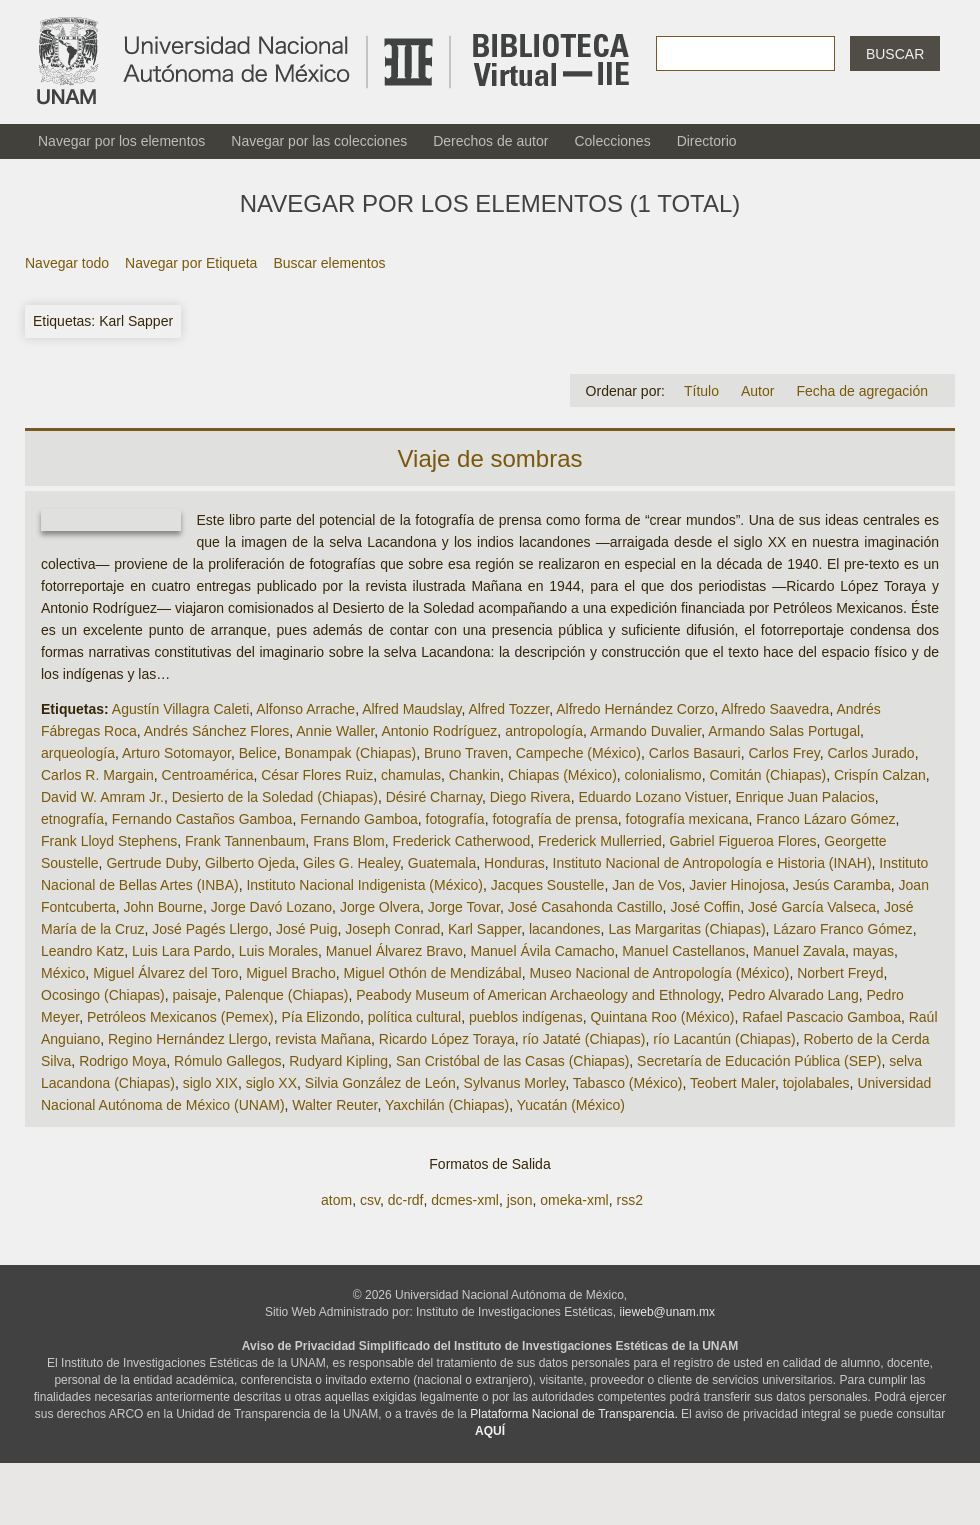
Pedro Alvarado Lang (793, 995)
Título (701, 391)
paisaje (195, 995)
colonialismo (663, 775)
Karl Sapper (484, 929)
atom (336, 1200)
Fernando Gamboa (359, 819)
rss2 (629, 1200)
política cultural (414, 1017)
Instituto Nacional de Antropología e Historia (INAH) (712, 863)
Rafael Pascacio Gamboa (821, 1017)
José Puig (306, 929)
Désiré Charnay (434, 797)
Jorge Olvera (380, 907)
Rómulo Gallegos (227, 1061)
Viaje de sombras (490, 458)
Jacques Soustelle (548, 885)
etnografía (72, 819)
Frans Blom (349, 841)
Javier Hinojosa (737, 885)
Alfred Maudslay (411, 709)
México (63, 973)
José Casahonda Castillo (585, 907)
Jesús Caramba (842, 885)
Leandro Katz (82, 951)
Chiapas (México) (562, 775)
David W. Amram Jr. (102, 797)
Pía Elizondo (320, 1017)
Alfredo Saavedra (775, 709)
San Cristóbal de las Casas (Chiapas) (512, 1061)
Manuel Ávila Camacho (543, 951)
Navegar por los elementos (121, 141)
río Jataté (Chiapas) (584, 1039)
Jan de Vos (646, 885)
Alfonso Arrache (305, 709)
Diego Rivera (530, 797)
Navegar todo (67, 263)
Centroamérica (208, 775)
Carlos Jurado (871, 753)
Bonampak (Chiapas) (351, 753)
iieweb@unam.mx (668, 1312)
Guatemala (442, 863)
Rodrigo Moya (122, 1061)
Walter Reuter (334, 1105)
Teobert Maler (732, 1083)
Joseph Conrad (392, 929)
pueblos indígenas (526, 1017)
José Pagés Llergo (210, 929)
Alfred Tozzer (509, 709)
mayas (873, 951)
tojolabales (816, 1083)
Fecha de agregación (862, 391)
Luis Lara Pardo (181, 951)
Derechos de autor (490, 141)
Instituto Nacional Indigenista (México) (364, 885)
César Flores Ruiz (317, 775)
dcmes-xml (465, 1200)
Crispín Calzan (880, 775)
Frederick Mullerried (600, 841)
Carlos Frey (783, 753)
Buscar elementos (329, 263)
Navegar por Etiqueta (191, 263)
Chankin (474, 775)
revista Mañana (323, 1039)
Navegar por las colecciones (319, 141)
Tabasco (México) (628, 1083)
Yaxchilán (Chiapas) (447, 1105)
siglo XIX (210, 1083)
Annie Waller (335, 731)
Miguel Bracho (291, 973)
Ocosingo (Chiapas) (103, 995)
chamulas (411, 775)
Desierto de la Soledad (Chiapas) (275, 797)
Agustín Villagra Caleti (180, 709)
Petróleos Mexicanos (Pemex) (180, 1017)
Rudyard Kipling (338, 1061)
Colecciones (612, 141)
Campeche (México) (578, 753)
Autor (757, 391)
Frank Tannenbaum (245, 841)
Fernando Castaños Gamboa (202, 819)
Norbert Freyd (840, 973)
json (520, 1200)
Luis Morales (278, 951)
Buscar (895, 54)
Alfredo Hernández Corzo (635, 709)
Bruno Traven (466, 753)
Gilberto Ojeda (250, 863)
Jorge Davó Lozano (271, 907)
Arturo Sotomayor (176, 753)
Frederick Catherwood (462, 841)
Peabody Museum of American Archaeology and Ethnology (538, 995)
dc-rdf (406, 1200)
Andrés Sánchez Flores (217, 731)
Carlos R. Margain (97, 775)
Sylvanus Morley (515, 1083)
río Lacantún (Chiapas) (724, 1039)
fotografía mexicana (687, 819)
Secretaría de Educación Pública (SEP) (759, 1061)
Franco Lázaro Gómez (825, 819)
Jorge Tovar (464, 907)
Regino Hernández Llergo (188, 1039)
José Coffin (705, 907)
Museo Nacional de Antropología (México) (659, 973)
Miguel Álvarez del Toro (165, 973)
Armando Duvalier (645, 731)
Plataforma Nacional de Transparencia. (573, 1414)
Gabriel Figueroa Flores (743, 841)
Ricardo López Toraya (447, 1039)
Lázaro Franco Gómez (842, 929)
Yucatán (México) (571, 1105)
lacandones (565, 929)
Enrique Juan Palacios (804, 797)
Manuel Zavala (799, 951)
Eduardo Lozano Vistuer (652, 797)
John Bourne (163, 907)
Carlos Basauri (695, 753)
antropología (544, 731)
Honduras (514, 863)
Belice (258, 753)
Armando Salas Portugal (784, 731)
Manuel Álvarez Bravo (394, 951)
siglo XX (271, 1083)
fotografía (455, 819)
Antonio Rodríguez (439, 731)
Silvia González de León (380, 1083)
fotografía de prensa (554, 819)
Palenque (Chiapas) (287, 995)
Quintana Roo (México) (662, 1017)
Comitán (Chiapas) (767, 775)
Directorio (707, 141)
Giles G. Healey (351, 863)
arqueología (78, 753)
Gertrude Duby (151, 863)
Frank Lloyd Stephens (109, 841)
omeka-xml (574, 1200)
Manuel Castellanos (683, 951)
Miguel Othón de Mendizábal (432, 973)
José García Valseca (812, 907)
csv (370, 1200)
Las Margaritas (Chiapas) (686, 929)
